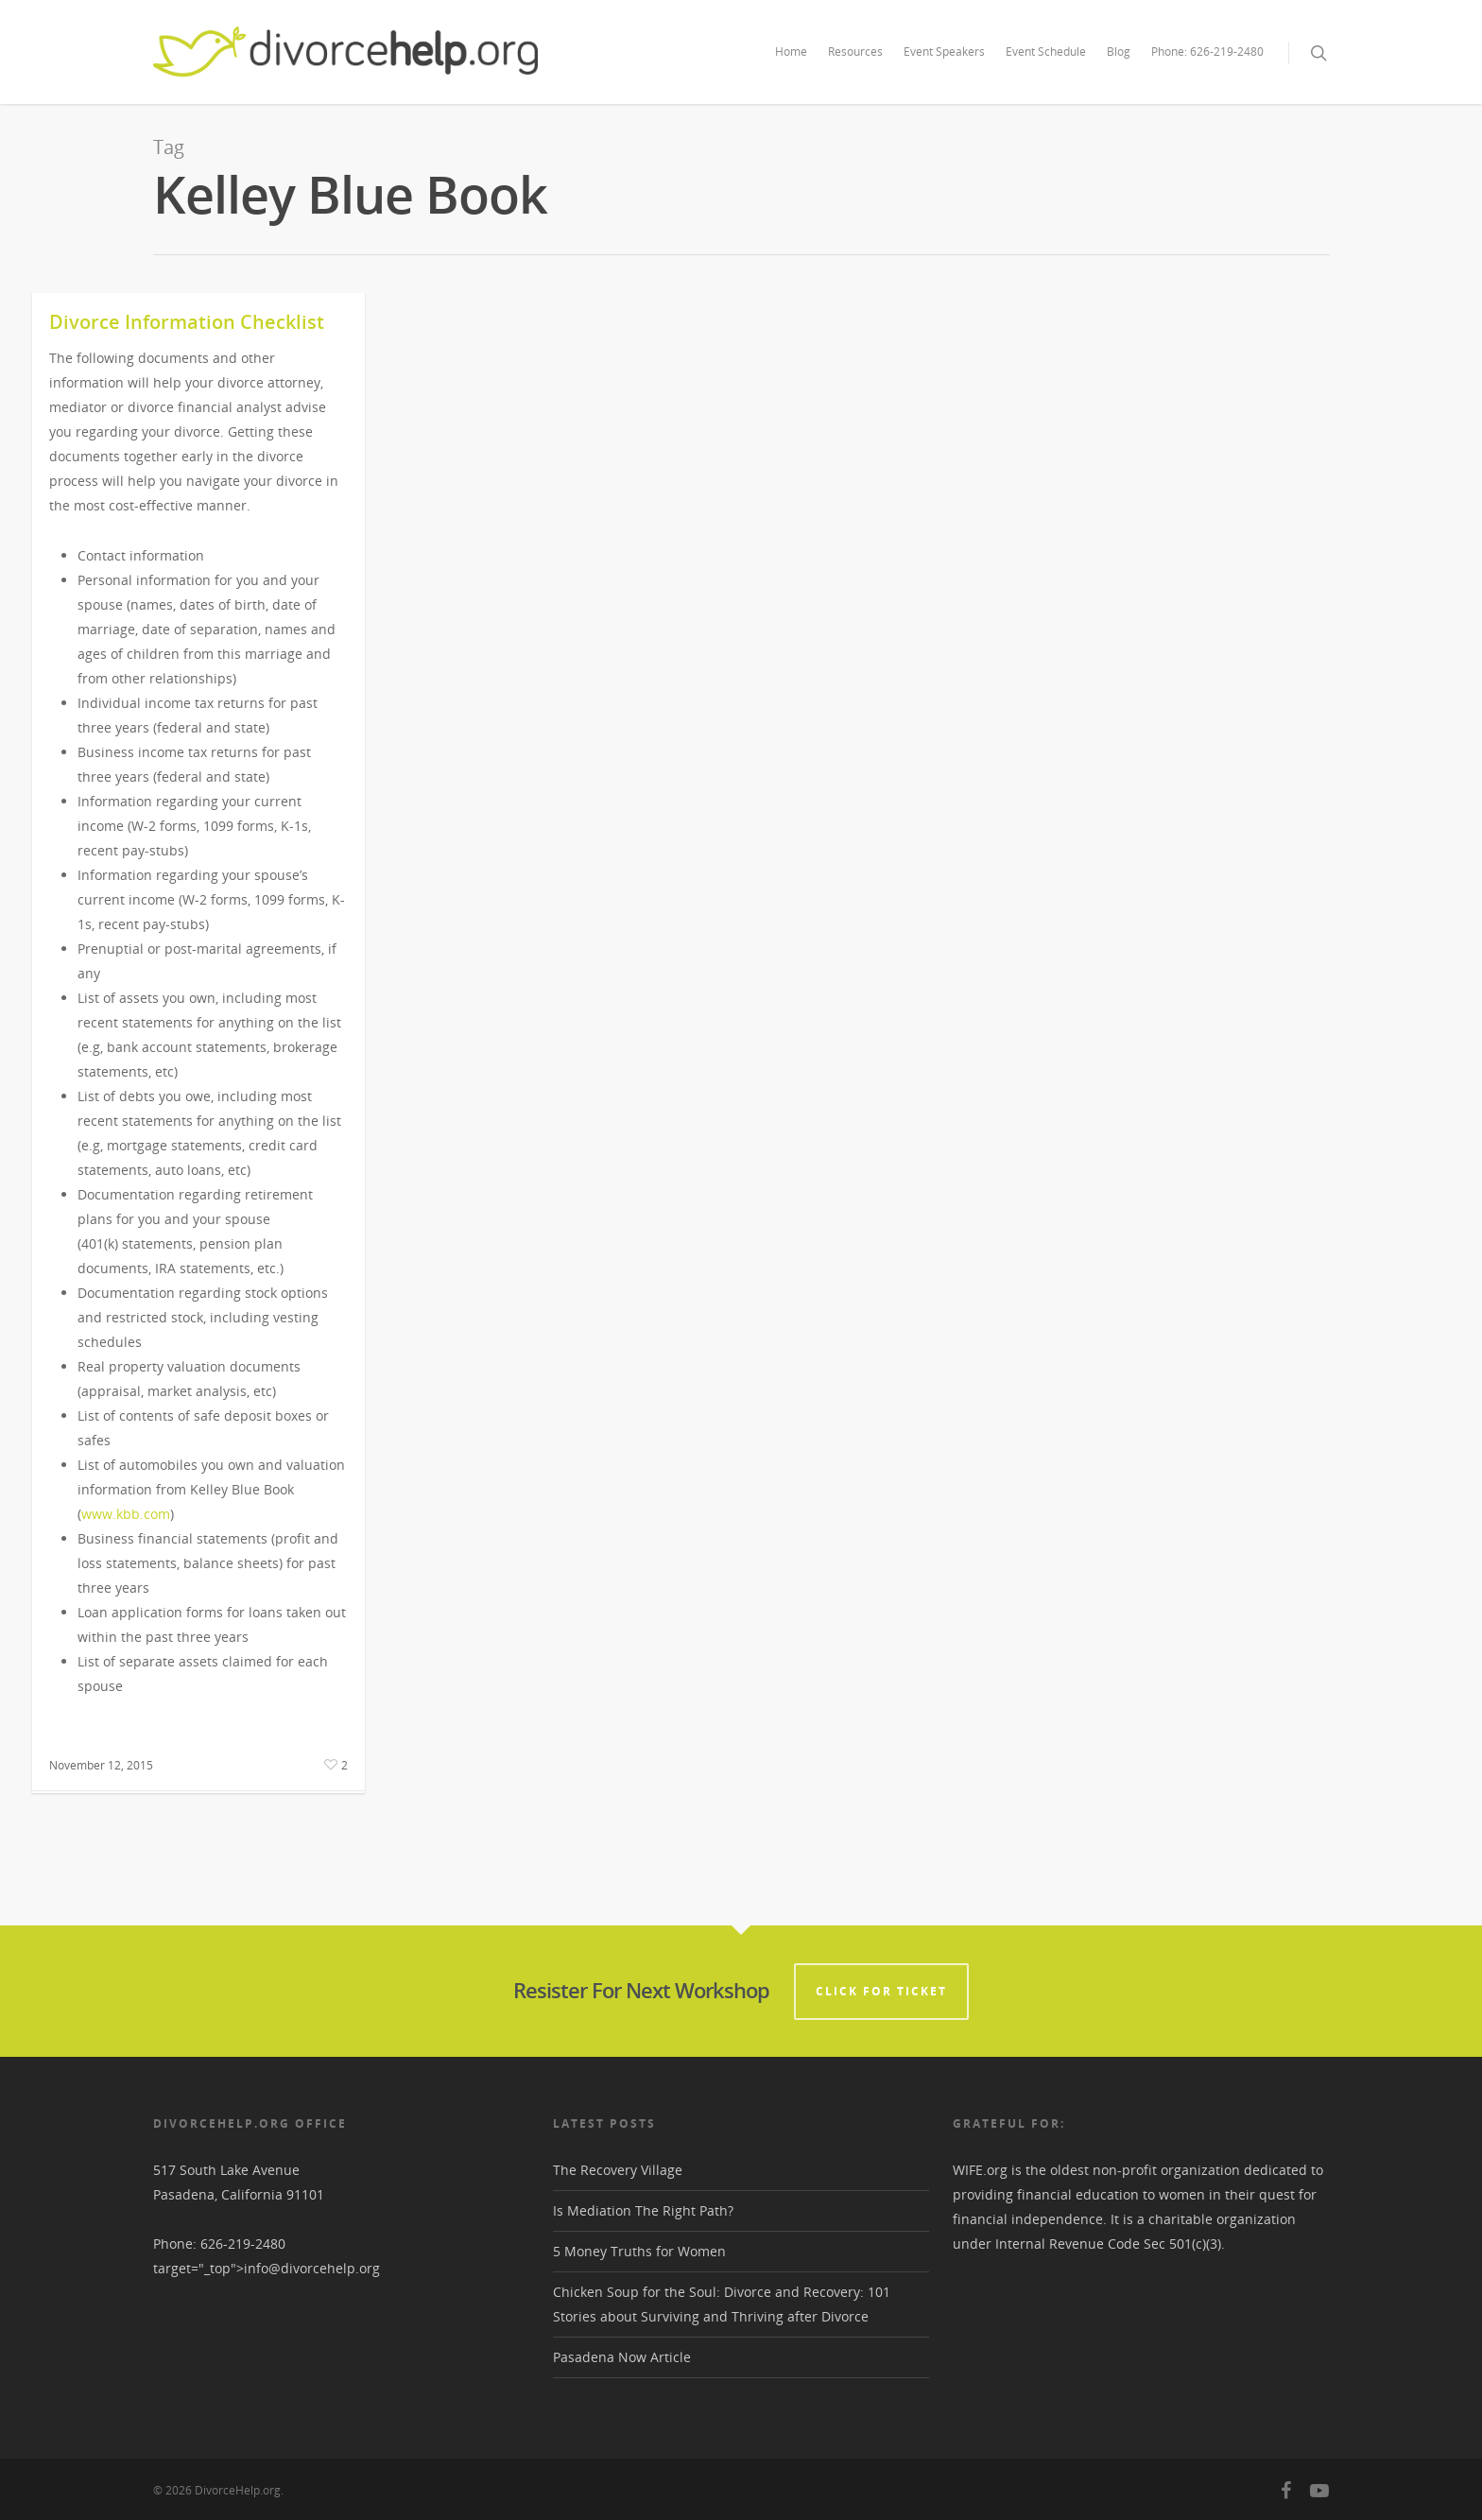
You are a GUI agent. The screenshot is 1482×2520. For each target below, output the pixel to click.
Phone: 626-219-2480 (1207, 51)
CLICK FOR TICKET (881, 1991)
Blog (1118, 51)
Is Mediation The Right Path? (643, 2210)
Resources (855, 51)
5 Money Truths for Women (639, 2251)
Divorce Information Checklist (186, 322)
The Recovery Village (617, 2170)
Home (791, 51)
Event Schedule (1046, 51)
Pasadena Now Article (622, 2357)
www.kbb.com (125, 1514)
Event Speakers (944, 51)
